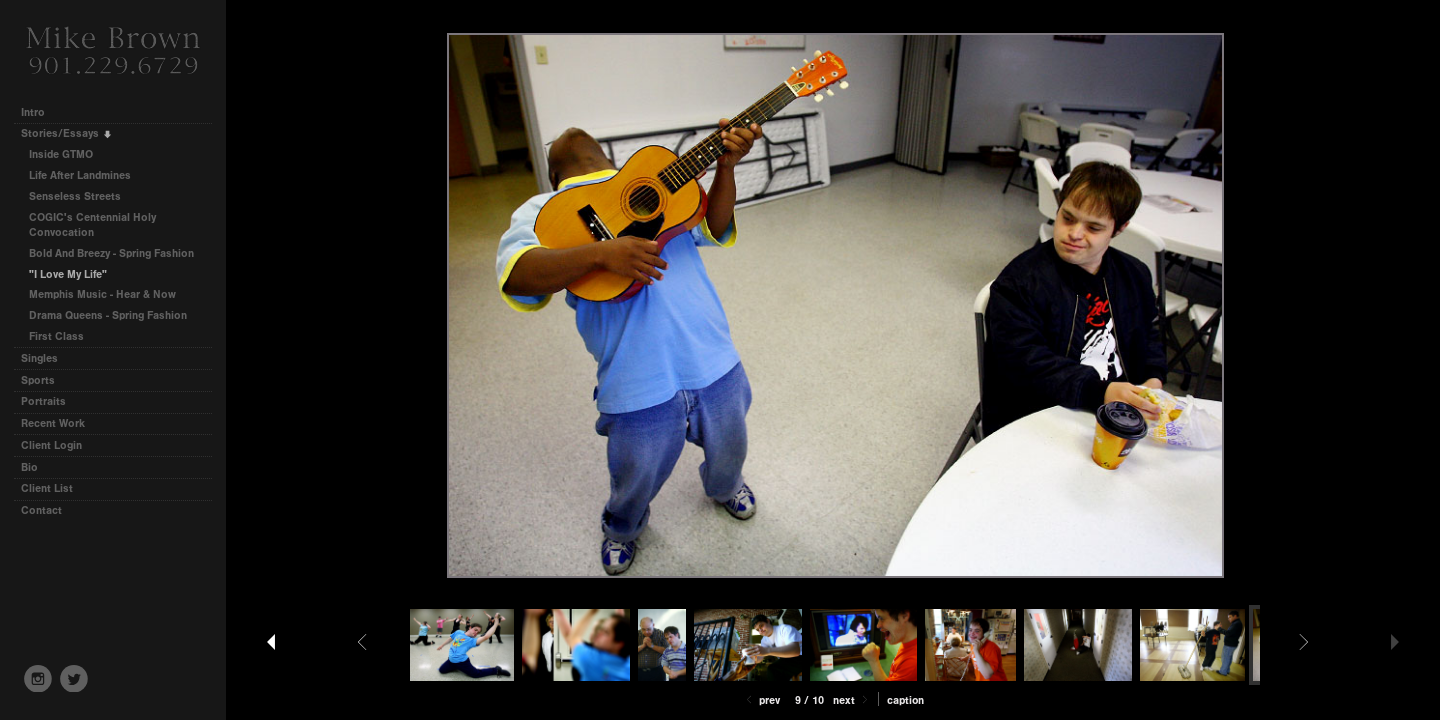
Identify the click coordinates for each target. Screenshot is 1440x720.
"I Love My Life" (68, 274)
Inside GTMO (61, 154)
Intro (33, 112)
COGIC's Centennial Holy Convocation (92, 225)
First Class (56, 336)
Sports (38, 380)
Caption (905, 700)
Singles (39, 358)
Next (852, 700)
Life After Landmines (80, 175)
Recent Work (53, 423)
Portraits (43, 401)
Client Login (51, 445)
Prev (761, 700)
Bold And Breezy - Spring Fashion (111, 253)
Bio (29, 467)
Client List (47, 488)
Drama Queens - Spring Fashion (108, 315)
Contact (41, 510)
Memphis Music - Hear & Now (102, 294)
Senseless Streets (75, 196)
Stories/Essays (67, 133)
